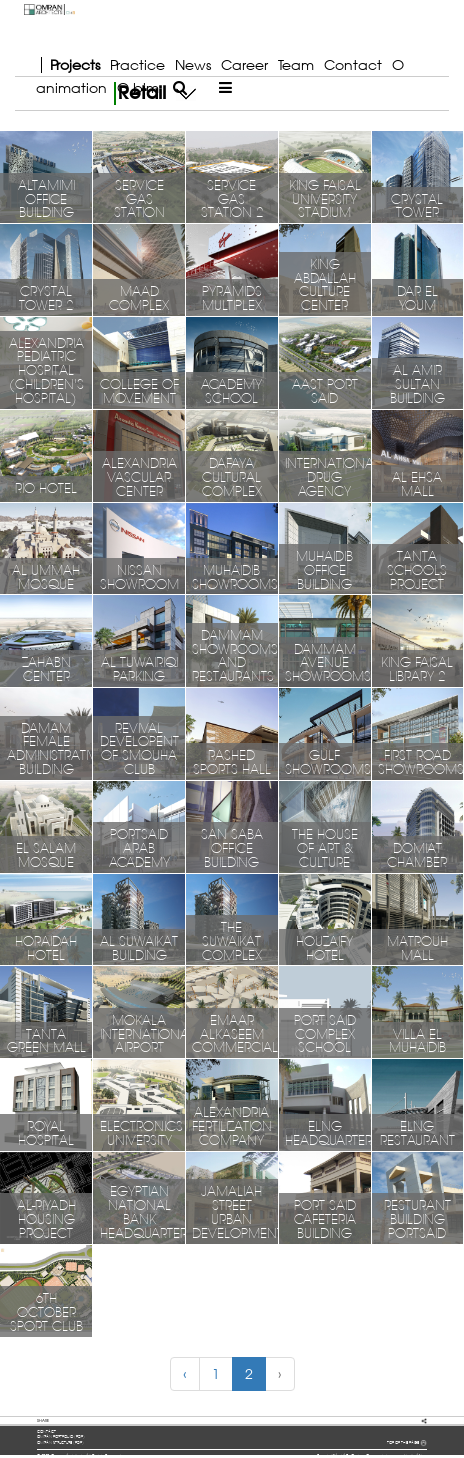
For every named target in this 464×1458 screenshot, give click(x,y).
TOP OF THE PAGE (407, 1443)
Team (296, 64)
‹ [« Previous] (185, 1374)
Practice (137, 64)
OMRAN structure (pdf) (60, 1442)
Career (244, 64)
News (193, 64)
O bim (138, 87)
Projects (75, 64)
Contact (353, 64)
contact (46, 1431)
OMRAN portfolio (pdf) (61, 1436)
